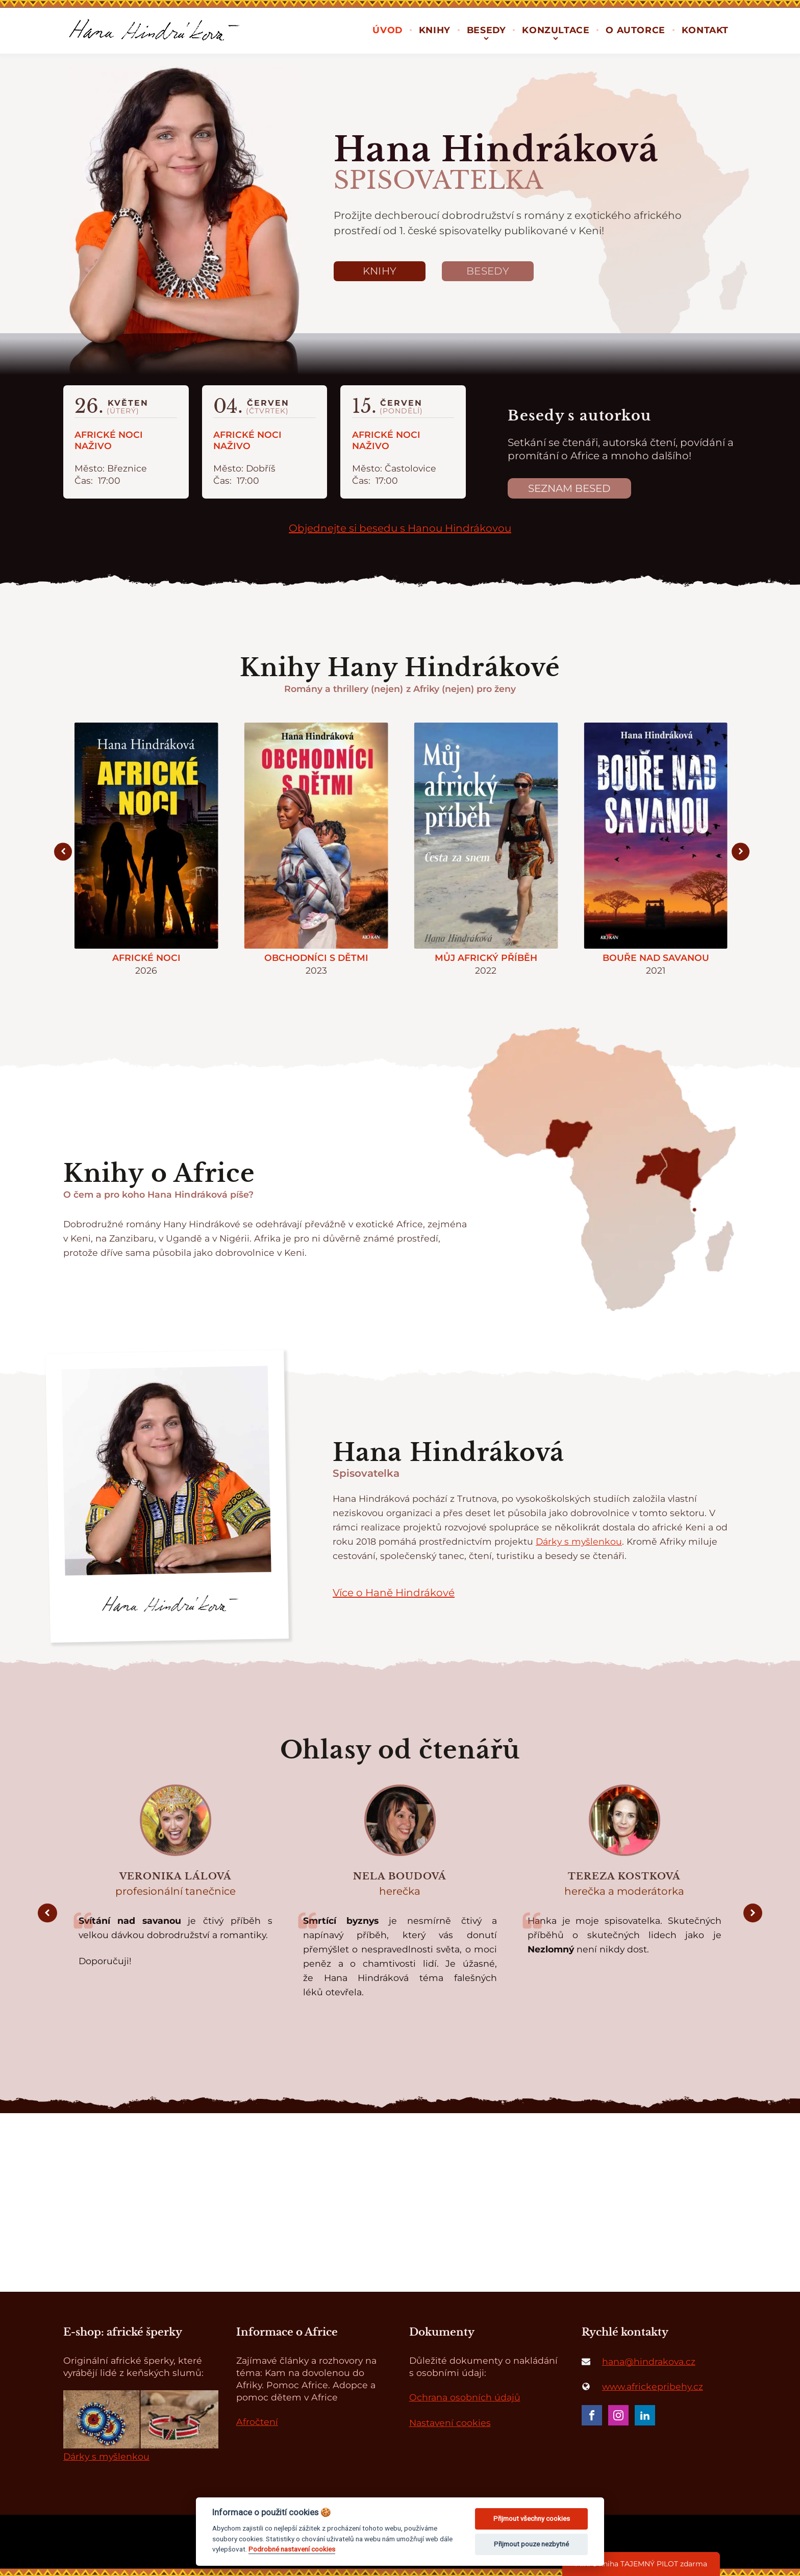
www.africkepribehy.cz (652, 2386)
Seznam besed (569, 488)
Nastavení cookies (450, 2422)
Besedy (486, 29)
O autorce (635, 29)
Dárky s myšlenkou (579, 1541)
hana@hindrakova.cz (648, 2361)
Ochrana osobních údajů (464, 2397)
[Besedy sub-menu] (486, 37)
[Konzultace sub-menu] (555, 37)
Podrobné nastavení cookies (291, 2549)
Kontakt (705, 29)
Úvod (387, 29)
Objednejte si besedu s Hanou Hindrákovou (400, 528)
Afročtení (257, 2421)
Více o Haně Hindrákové (394, 1593)
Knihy (435, 29)
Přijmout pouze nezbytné (531, 2544)
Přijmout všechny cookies (531, 2518)
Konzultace (555, 29)
